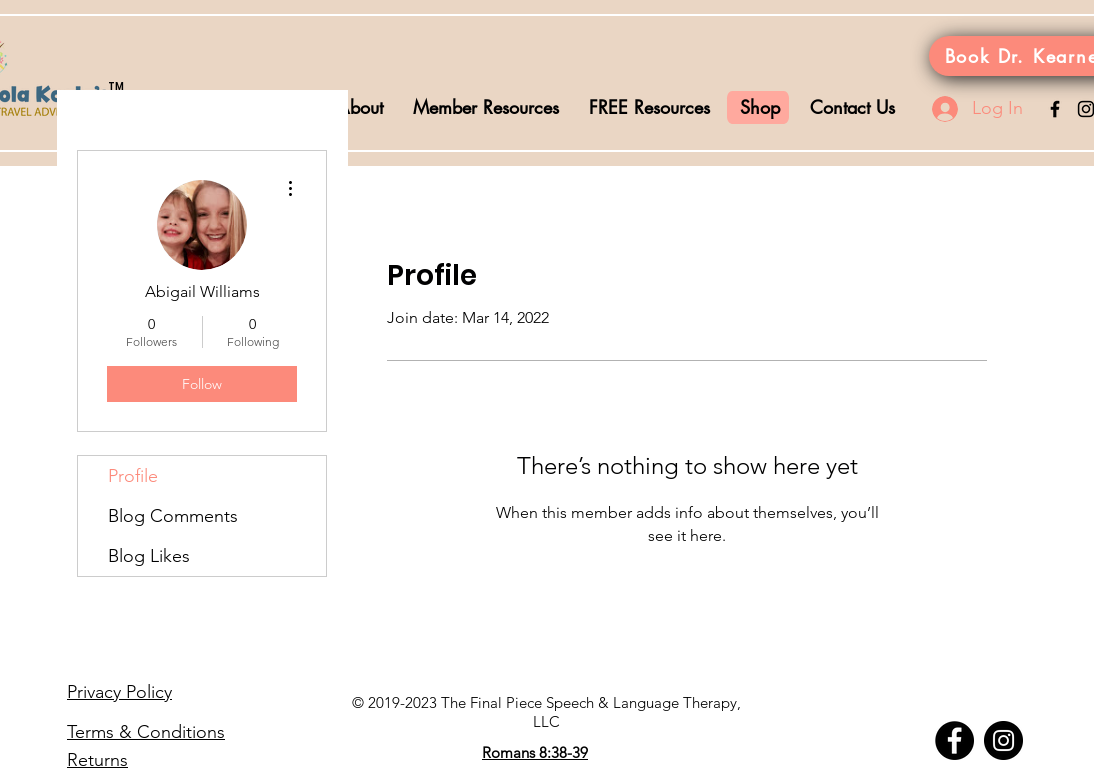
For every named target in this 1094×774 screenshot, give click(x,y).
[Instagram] (1003, 740)
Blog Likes (149, 556)
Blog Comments (173, 516)
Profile (133, 476)
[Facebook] (954, 740)
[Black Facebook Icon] (1055, 109)
